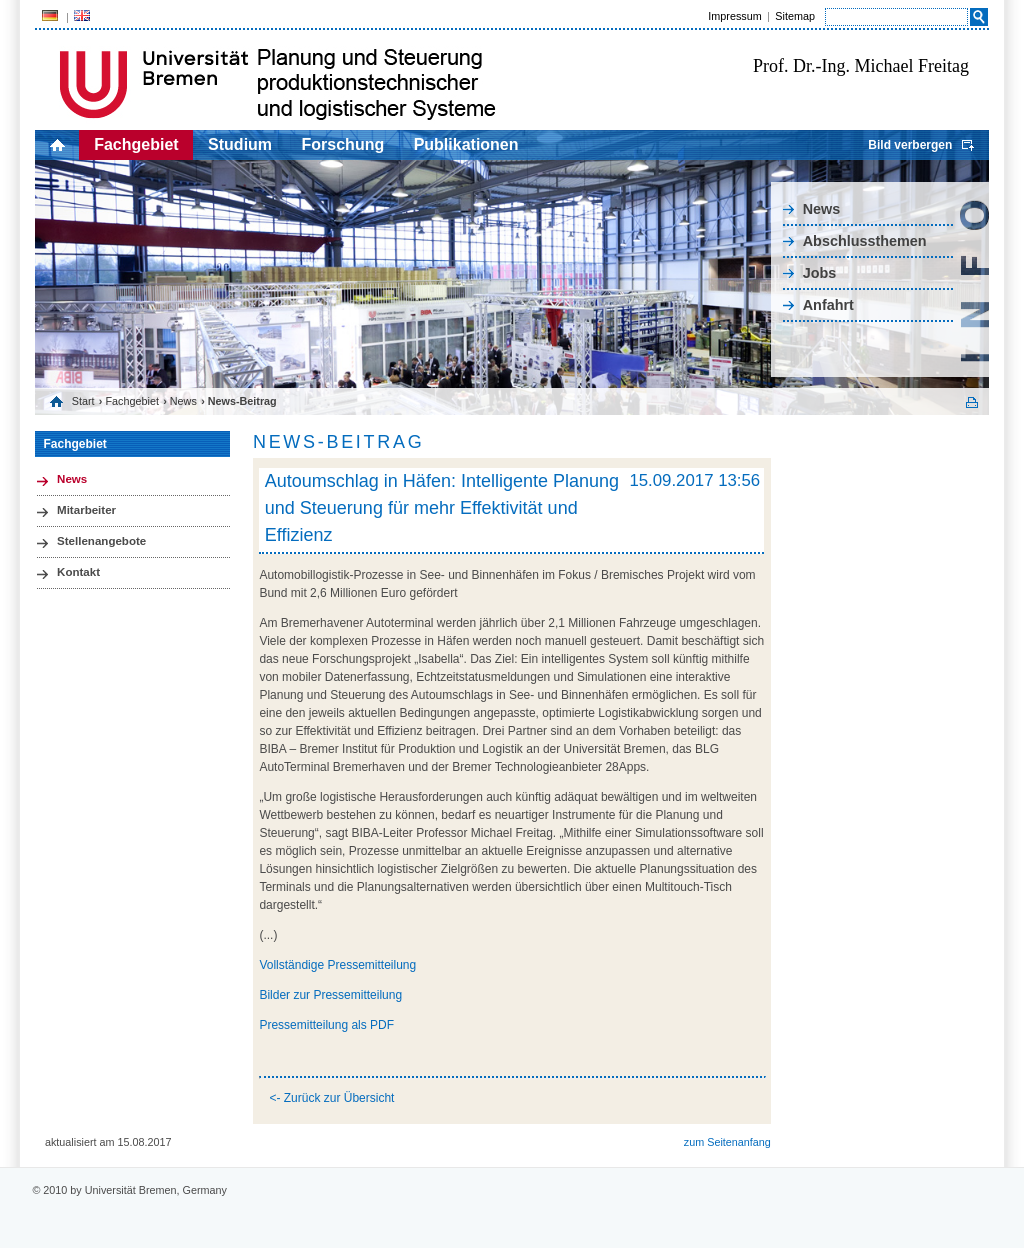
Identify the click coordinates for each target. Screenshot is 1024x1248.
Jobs (820, 273)
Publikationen (466, 144)
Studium (240, 144)
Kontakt (78, 572)
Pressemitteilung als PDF (326, 1025)
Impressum (734, 16)
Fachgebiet (136, 144)
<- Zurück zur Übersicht (331, 1098)
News (822, 209)
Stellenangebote (101, 541)
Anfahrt (828, 305)
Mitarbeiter (86, 510)
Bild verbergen (910, 145)
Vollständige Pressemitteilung (337, 965)
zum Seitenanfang (727, 1142)
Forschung (343, 144)
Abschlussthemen (865, 241)
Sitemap (795, 16)
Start (83, 401)
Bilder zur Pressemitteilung (330, 995)
